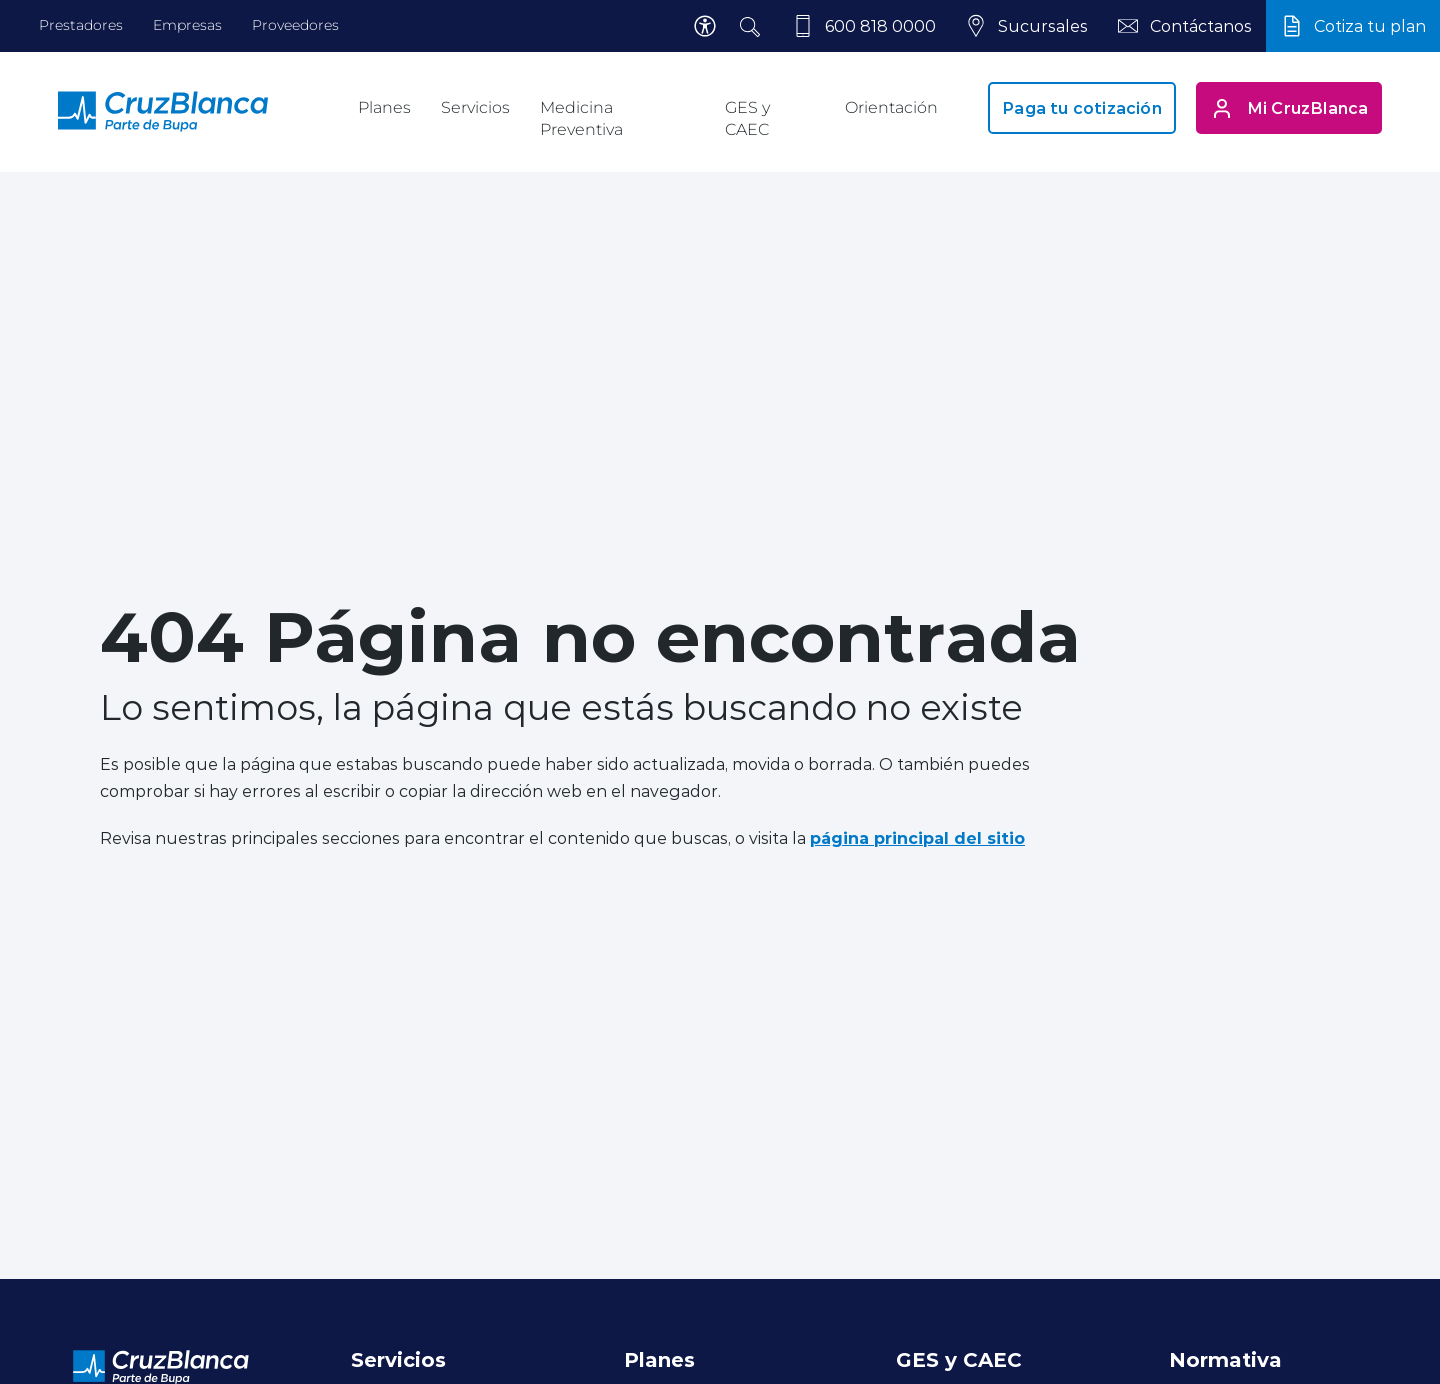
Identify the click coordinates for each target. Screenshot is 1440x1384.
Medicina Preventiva (581, 118)
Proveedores (295, 25)
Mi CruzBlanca (1289, 108)
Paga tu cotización (1082, 107)
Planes (384, 107)
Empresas (187, 25)
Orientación (891, 107)
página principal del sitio (917, 837)
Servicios (475, 107)
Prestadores (81, 25)
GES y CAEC (747, 118)
